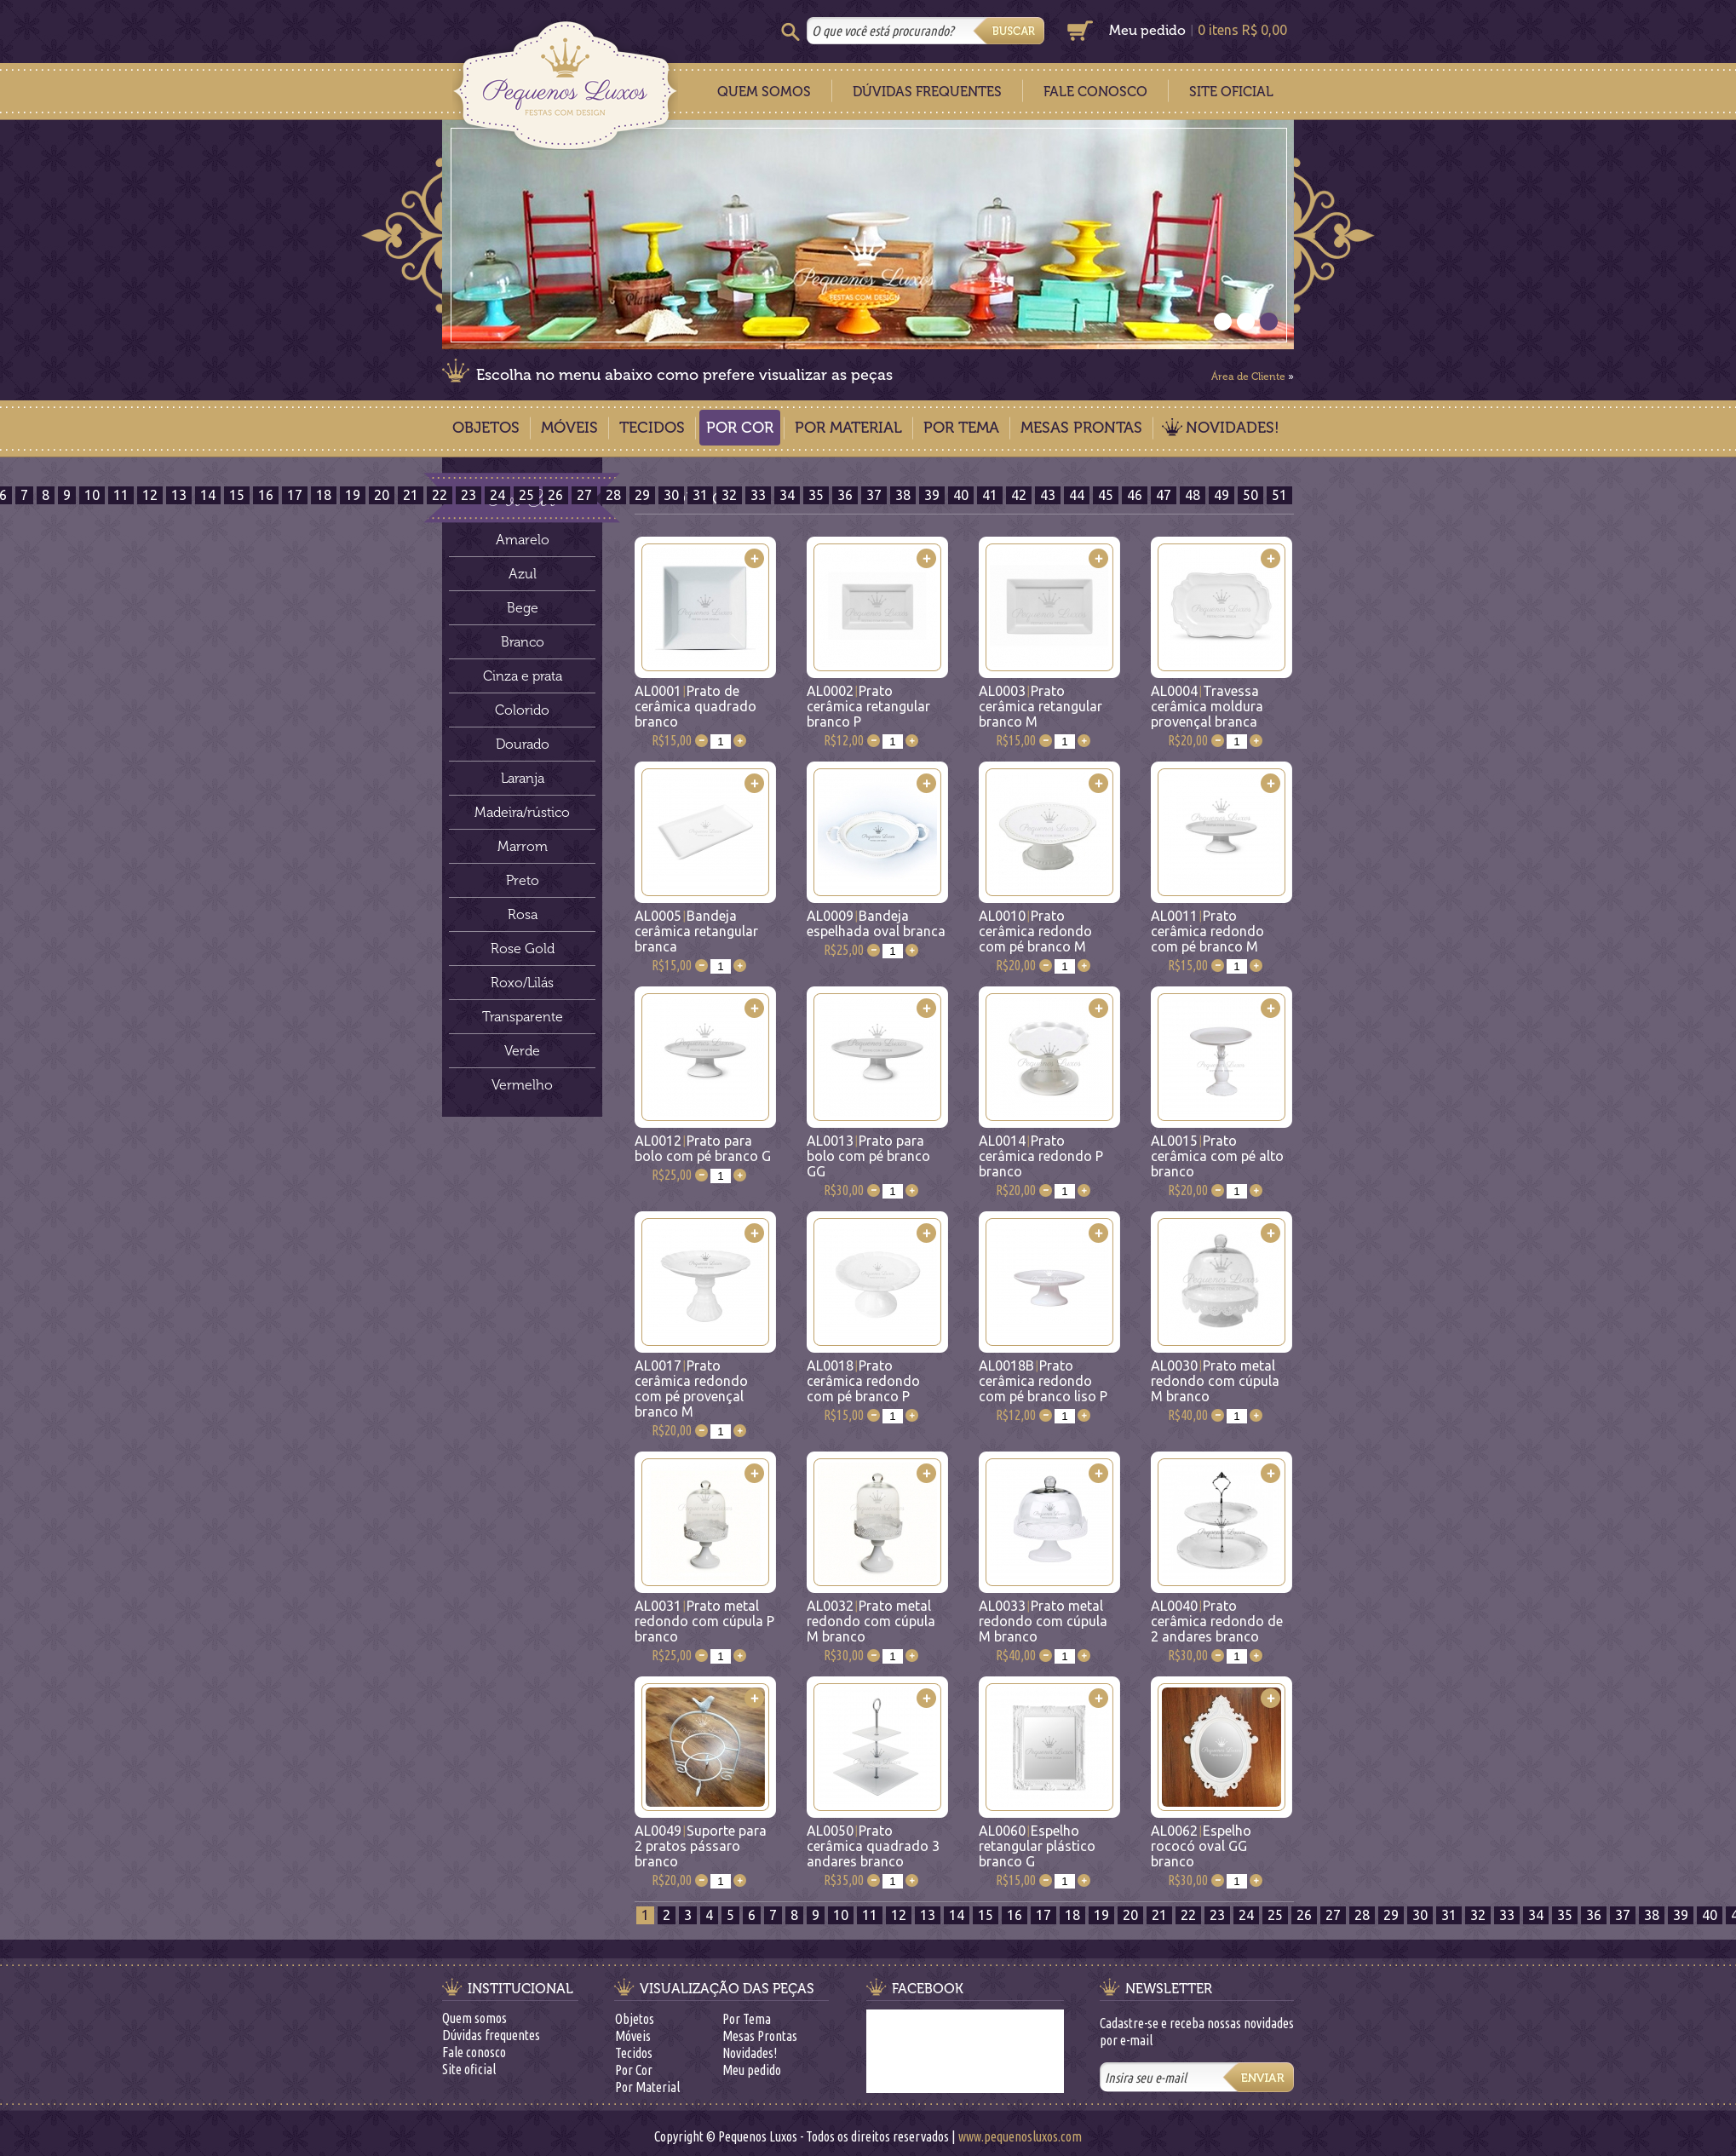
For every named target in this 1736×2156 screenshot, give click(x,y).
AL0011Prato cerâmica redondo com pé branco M (1207, 931)
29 (642, 495)
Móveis (569, 427)
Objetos (486, 427)
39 (932, 495)
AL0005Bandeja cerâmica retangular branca (696, 931)
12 (150, 495)
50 (1250, 495)
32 (729, 495)
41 (989, 495)
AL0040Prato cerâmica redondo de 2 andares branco (1217, 1621)
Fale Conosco (1095, 91)
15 (236, 495)
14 (208, 495)
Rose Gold (523, 948)
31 (700, 495)
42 (1018, 495)
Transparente (522, 1017)
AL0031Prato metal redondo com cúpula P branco (704, 1621)
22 (439, 495)
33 (758, 495)
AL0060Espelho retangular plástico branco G (1037, 1846)
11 (121, 495)
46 (1134, 495)
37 (874, 495)
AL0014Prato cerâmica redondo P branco (1041, 1156)
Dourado (522, 744)
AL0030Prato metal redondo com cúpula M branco (1215, 1381)
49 (1221, 495)
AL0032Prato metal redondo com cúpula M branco (871, 1621)
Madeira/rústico (522, 812)
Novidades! (1232, 427)
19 (352, 495)
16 (265, 495)
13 (179, 495)
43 (1047, 495)
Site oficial (469, 2069)
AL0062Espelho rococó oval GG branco (1201, 1846)
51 (1279, 495)
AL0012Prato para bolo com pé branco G (703, 1148)
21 (410, 495)
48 (1192, 495)
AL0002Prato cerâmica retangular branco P (868, 706)
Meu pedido (1147, 30)
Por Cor (739, 427)
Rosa (522, 914)
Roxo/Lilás (522, 983)
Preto (522, 880)
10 (92, 495)
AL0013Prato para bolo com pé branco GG (868, 1156)
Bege (522, 608)
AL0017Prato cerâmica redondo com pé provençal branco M (691, 1388)
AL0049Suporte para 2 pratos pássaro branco (701, 1846)
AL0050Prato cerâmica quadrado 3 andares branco (873, 1846)
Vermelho (522, 1085)
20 (381, 495)
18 (323, 495)
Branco (522, 642)
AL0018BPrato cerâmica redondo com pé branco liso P (1043, 1381)
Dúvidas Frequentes (927, 91)
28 (613, 495)
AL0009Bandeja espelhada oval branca (876, 923)
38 (903, 495)
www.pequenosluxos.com (1020, 2136)
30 (671, 495)
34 (787, 495)
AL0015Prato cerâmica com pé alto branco (1217, 1156)
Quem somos (474, 2018)
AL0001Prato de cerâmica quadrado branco (695, 706)
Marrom (522, 846)
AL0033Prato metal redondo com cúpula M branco (1043, 1621)
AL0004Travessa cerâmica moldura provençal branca (1207, 706)
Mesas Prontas (1081, 427)
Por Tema (961, 427)
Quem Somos (764, 91)
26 (555, 495)
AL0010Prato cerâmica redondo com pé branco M (1035, 931)
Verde (522, 1051)
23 (468, 495)
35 (816, 495)
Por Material (848, 427)
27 (584, 495)
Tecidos (652, 427)
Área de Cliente (1248, 376)
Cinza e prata (522, 676)
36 (845, 495)
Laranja (522, 778)
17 (294, 495)
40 (961, 495)
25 (526, 495)
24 (497, 495)
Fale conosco (474, 2052)
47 (1163, 495)
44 (1076, 495)
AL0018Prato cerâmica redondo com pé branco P (863, 1381)
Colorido (522, 710)
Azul (523, 574)
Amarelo (522, 540)
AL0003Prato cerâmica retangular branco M (1040, 706)
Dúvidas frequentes (491, 2035)
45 (1105, 495)
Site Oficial (1231, 91)
